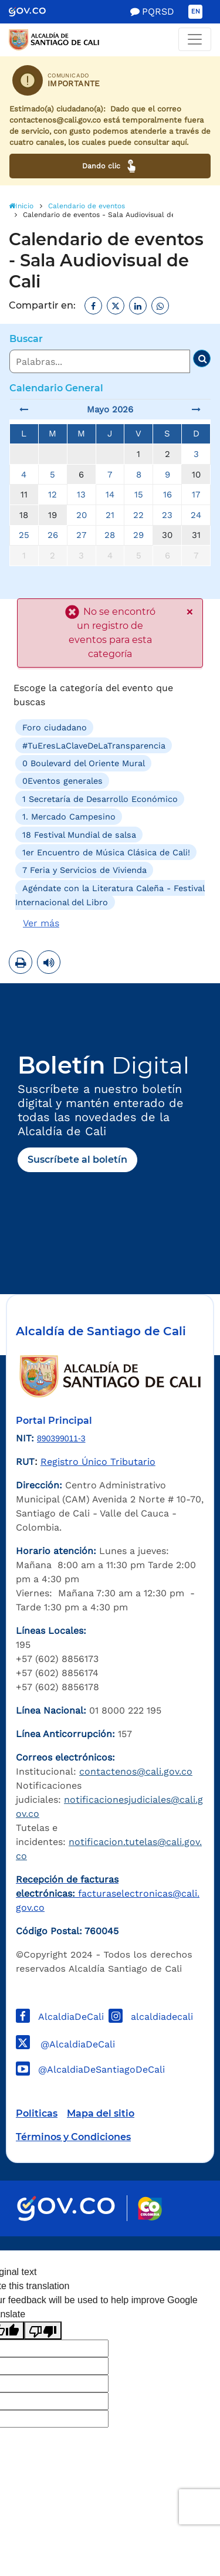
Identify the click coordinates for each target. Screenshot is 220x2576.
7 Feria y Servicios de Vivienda (84, 870)
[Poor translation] (43, 2330)
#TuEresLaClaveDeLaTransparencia (93, 745)
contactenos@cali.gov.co (135, 1771)
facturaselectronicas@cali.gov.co (107, 1893)
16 (167, 494)
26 (53, 535)
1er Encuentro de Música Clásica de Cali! (106, 852)
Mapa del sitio (100, 2113)
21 (110, 515)
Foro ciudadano (54, 727)
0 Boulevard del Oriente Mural (83, 763)
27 (81, 535)
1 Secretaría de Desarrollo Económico (100, 799)
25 (24, 535)
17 (196, 494)
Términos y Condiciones (73, 2136)
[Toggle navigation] (194, 39)
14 (110, 494)
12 (52, 494)
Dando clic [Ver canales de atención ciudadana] (110, 166)
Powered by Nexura (177, 2244)
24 (196, 515)
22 (138, 515)
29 (138, 535)
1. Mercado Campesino (69, 816)
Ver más (41, 923)
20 (81, 515)
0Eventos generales (62, 781)
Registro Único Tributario (97, 1461)
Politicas (36, 2113)
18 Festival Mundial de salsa (79, 834)
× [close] (189, 612)
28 (109, 535)
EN (195, 11)
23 (167, 515)
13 (81, 494)
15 (138, 494)
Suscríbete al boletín (77, 1159)
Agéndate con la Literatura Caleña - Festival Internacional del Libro (110, 894)
